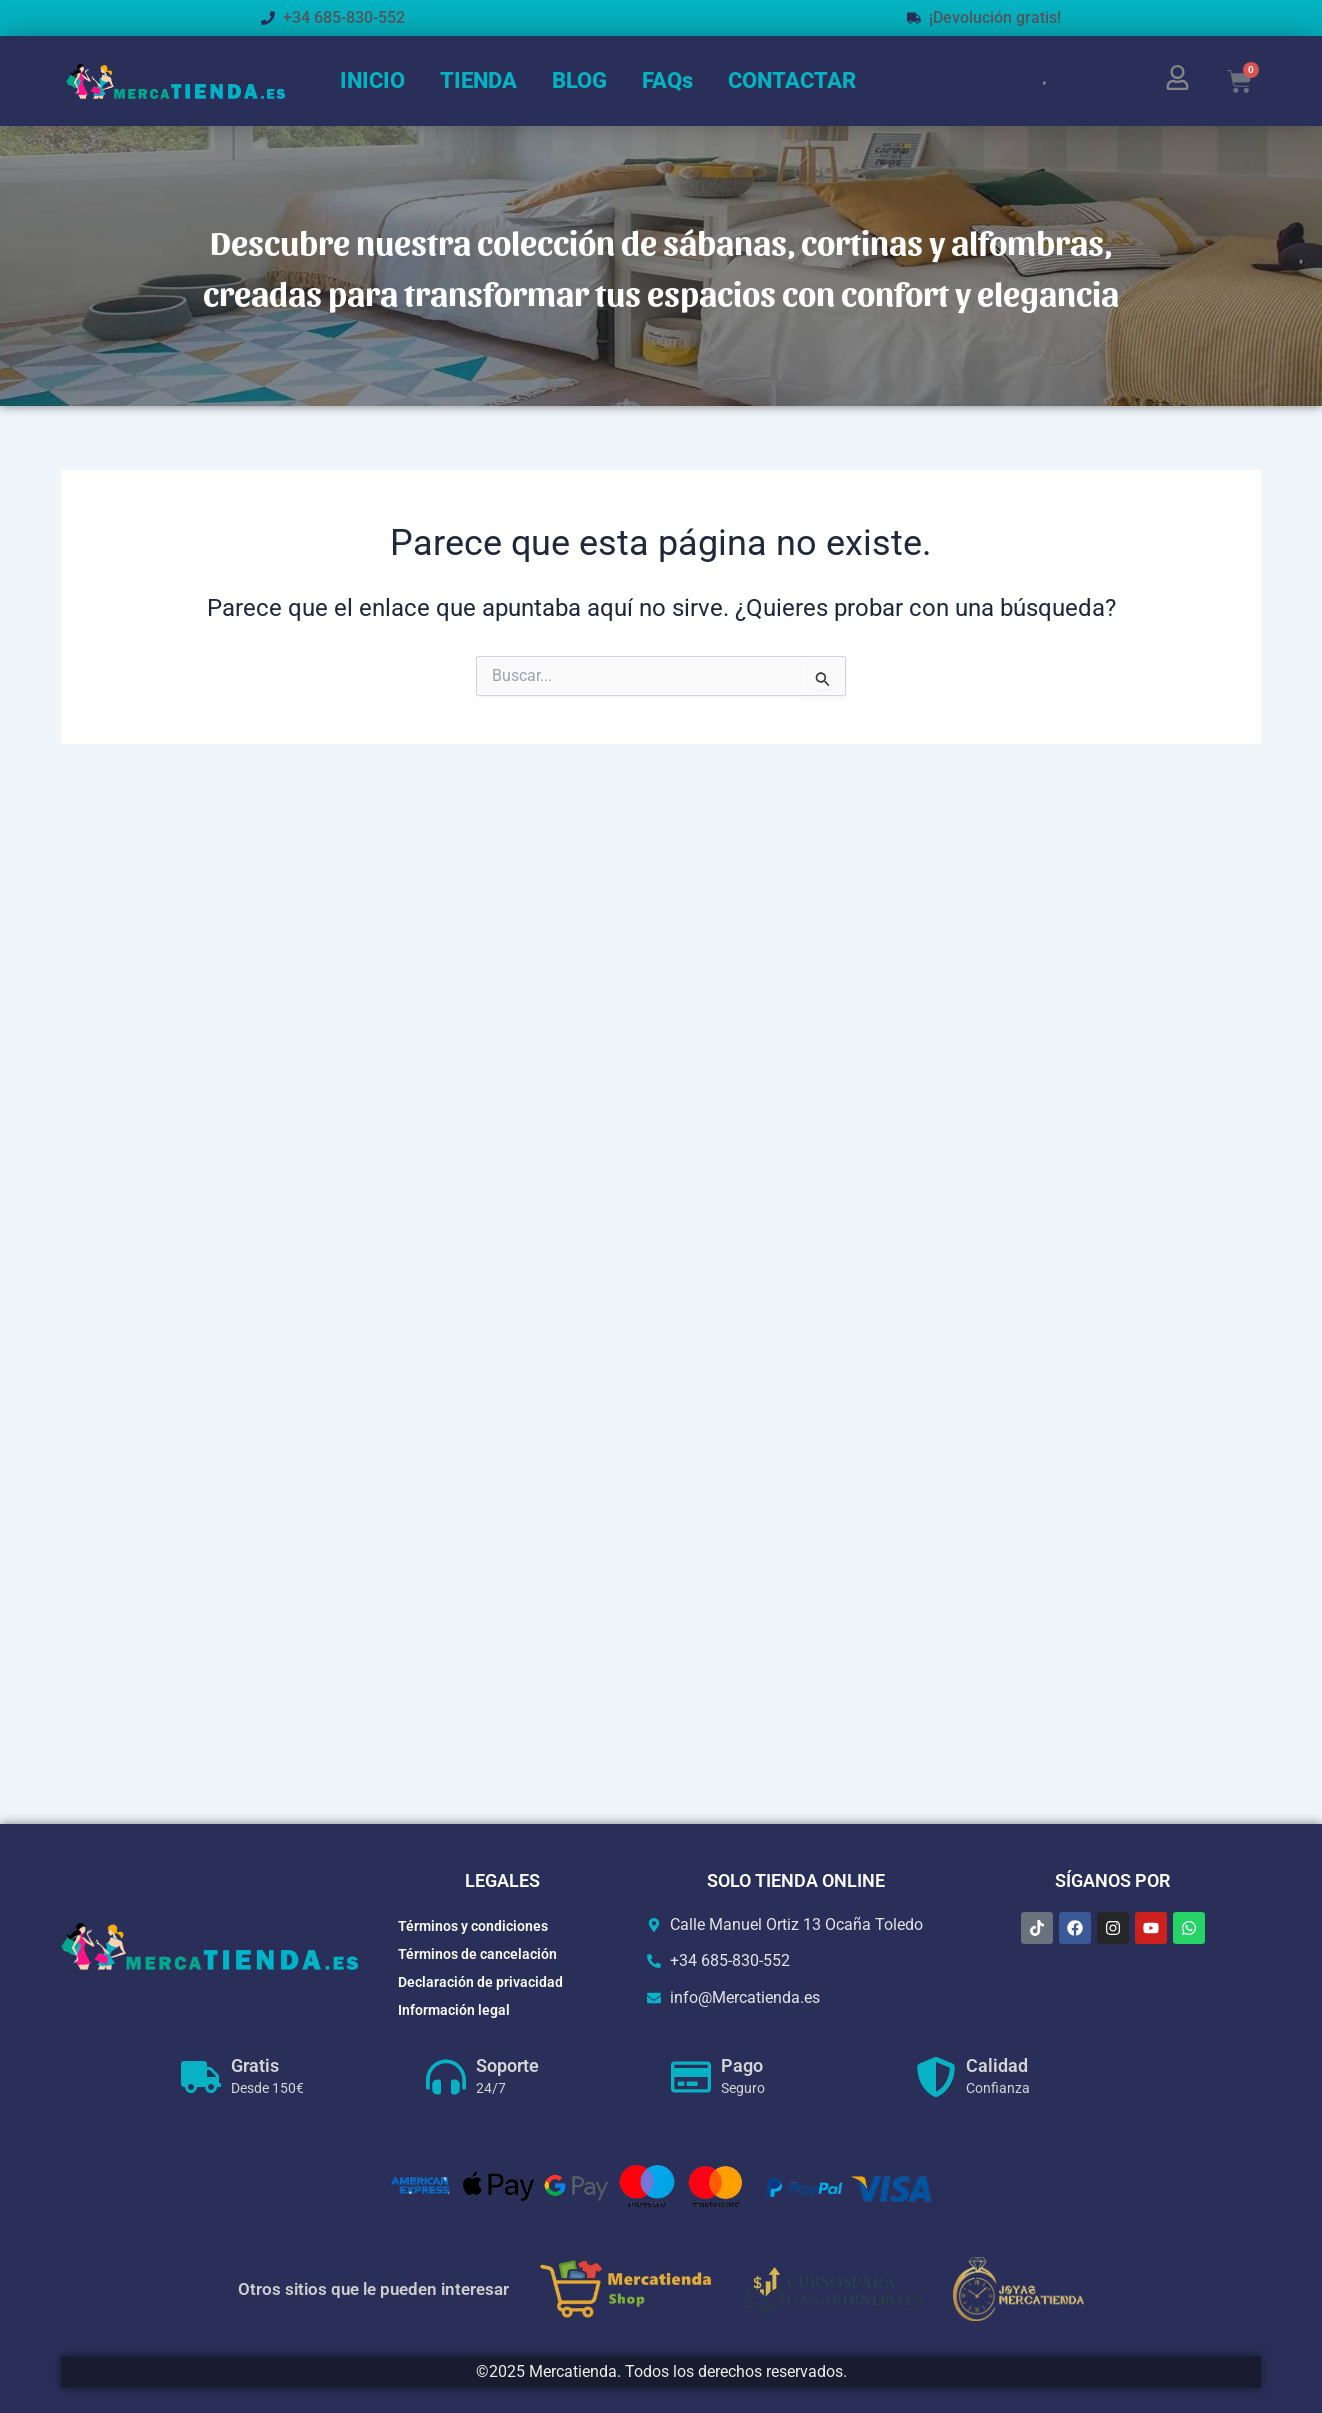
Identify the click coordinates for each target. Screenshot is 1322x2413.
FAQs (667, 80)
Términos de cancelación (477, 1954)
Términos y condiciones (473, 1926)
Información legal (454, 2010)
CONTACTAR (792, 80)
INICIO (372, 80)
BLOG (579, 80)
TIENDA (478, 80)
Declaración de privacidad (480, 1982)
